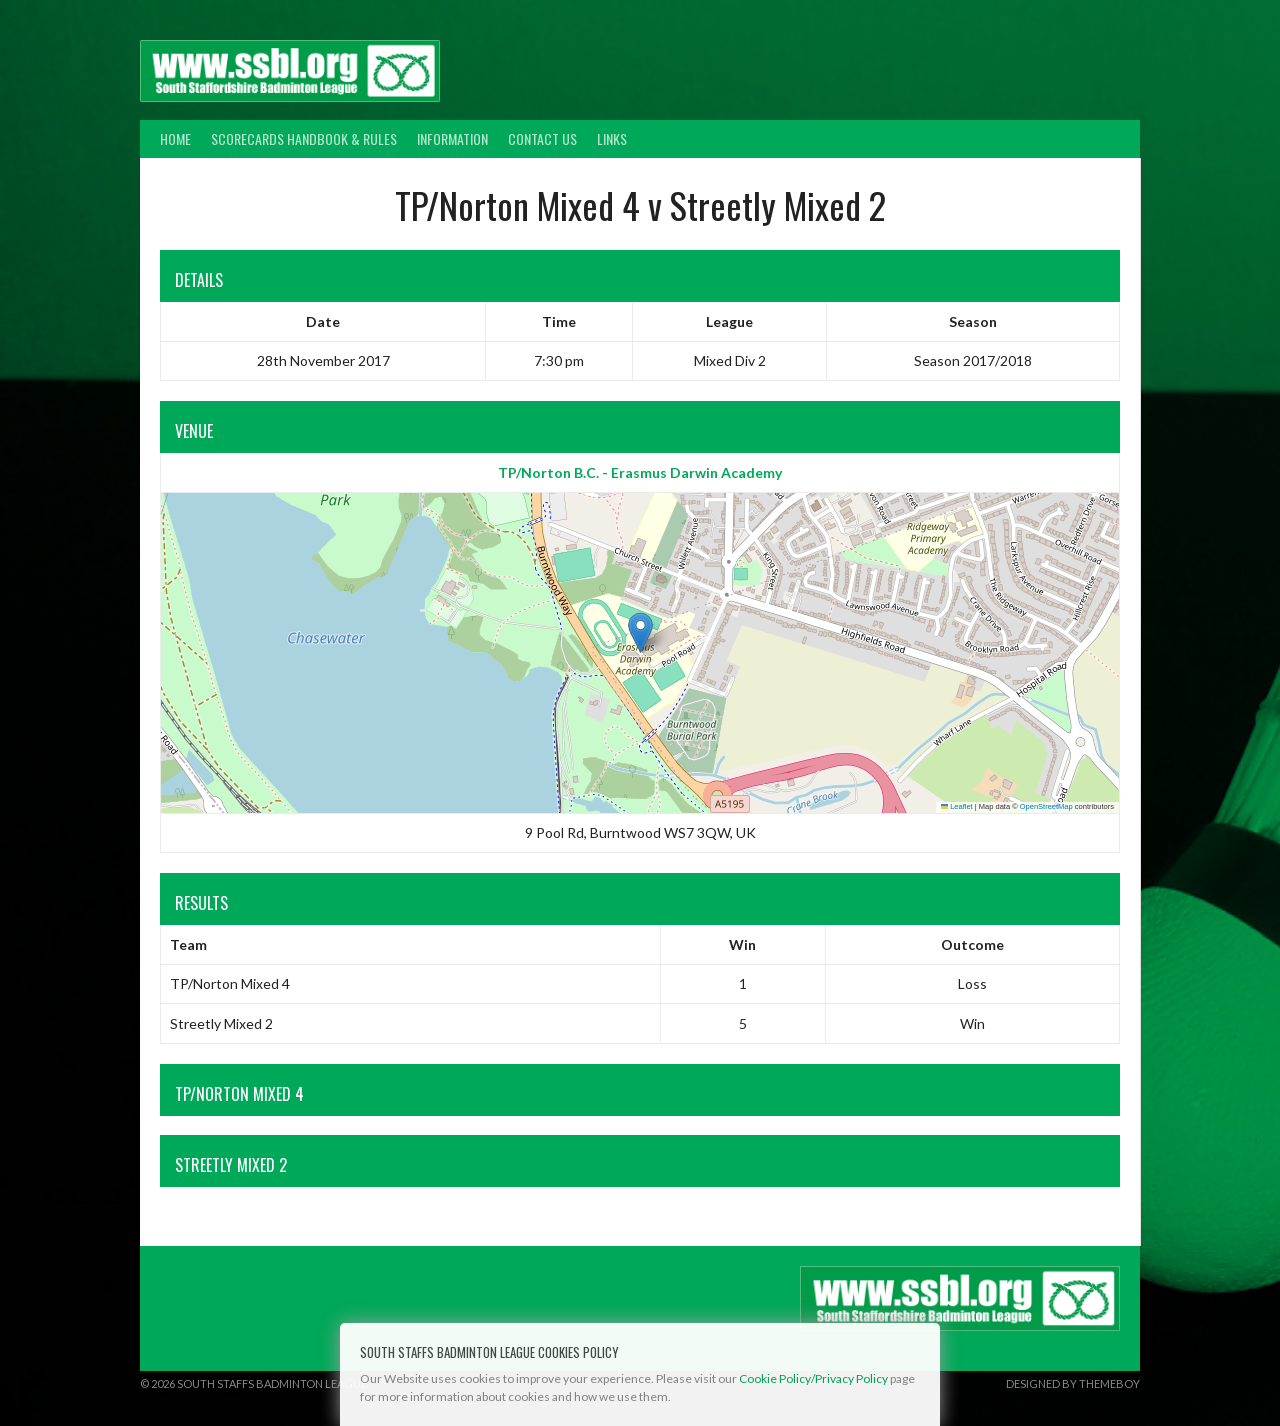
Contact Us (542, 138)
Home (175, 138)
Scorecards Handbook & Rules (304, 138)
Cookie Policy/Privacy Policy (813, 1378)
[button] (640, 632)
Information (452, 138)
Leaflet (957, 806)
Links (612, 138)
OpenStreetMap (1046, 806)
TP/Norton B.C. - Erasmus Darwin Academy (640, 472)
